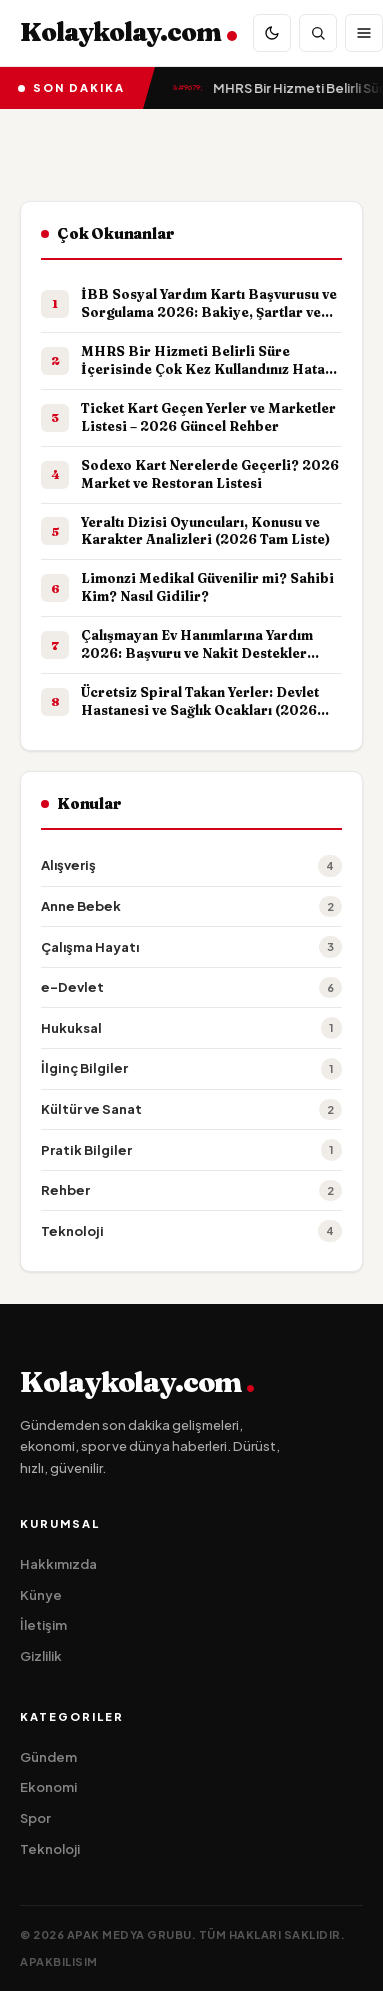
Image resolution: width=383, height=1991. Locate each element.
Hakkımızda (58, 1564)
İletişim (43, 1625)
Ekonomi (48, 1787)
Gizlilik (41, 1656)
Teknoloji (50, 1849)
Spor (35, 1818)
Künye (41, 1595)
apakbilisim (59, 1961)
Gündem (48, 1757)
